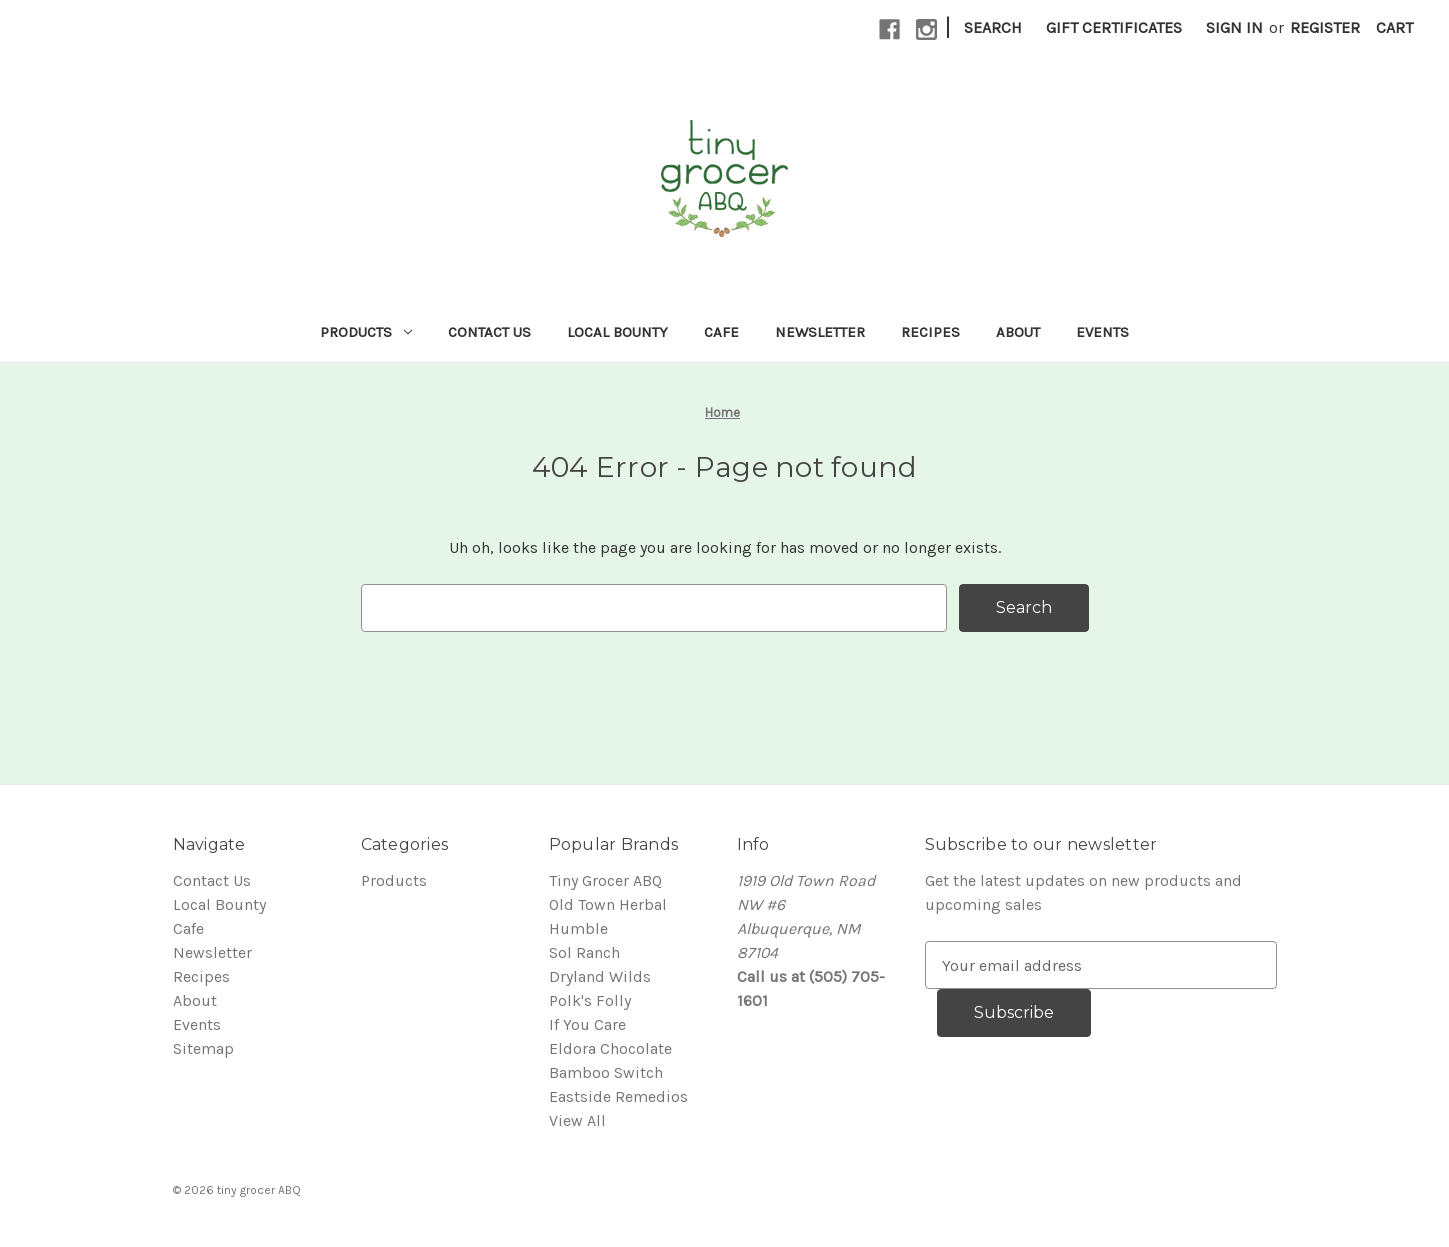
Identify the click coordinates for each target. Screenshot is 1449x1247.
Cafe (721, 332)
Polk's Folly (590, 1000)
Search (993, 27)
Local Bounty (617, 332)
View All (577, 1120)
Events (1102, 332)
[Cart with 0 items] (1394, 28)
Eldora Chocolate (610, 1048)
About (1018, 332)
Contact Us (489, 332)
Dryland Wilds (600, 976)
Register (1325, 27)
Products (366, 332)
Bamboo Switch (606, 1072)
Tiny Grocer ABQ (605, 880)
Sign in (1234, 27)
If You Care (587, 1024)
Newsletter (820, 332)
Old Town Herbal (608, 904)
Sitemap (203, 1048)
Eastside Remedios (618, 1096)
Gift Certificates (1114, 27)
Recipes (930, 332)
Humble (578, 928)
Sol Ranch (584, 952)
